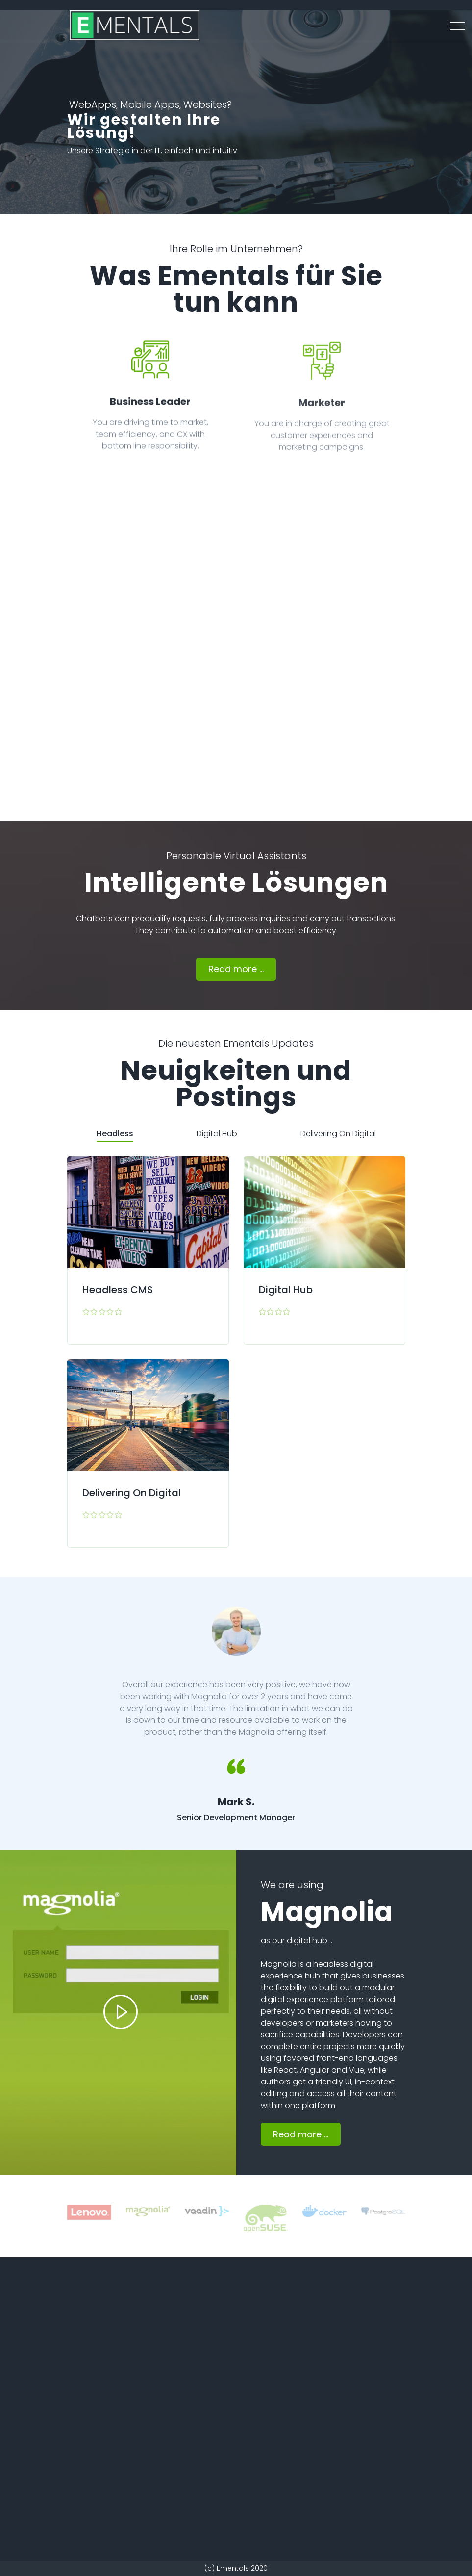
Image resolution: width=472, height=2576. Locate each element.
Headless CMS (117, 1290)
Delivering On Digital (338, 1133)
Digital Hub (217, 1133)
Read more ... (236, 969)
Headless (115, 1133)
